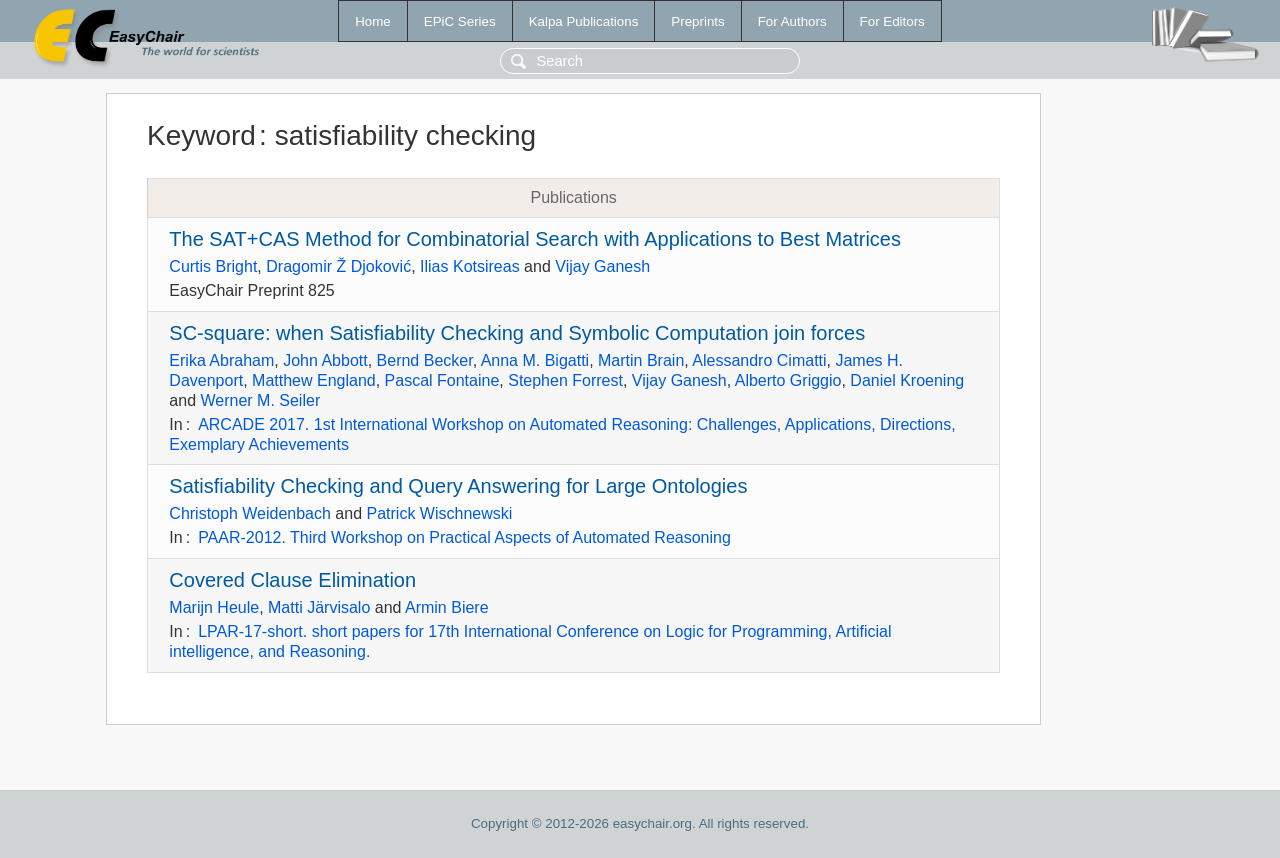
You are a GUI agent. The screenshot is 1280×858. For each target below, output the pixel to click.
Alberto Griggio (788, 380)
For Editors (892, 21)
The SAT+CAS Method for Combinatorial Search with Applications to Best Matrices (535, 239)
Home (373, 21)
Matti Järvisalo (319, 607)
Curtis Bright (213, 266)
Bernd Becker (425, 360)
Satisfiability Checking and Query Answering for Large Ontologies (458, 486)
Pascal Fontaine (442, 380)
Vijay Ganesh (602, 266)
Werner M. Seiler (260, 400)
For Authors (792, 21)
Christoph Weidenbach (250, 513)
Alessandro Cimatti (759, 360)
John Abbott (325, 360)
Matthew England (314, 380)
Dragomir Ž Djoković (338, 266)
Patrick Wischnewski (440, 513)
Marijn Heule (214, 607)
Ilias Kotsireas (470, 266)
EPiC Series (460, 21)
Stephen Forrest (565, 380)
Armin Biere (447, 607)
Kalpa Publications (584, 21)
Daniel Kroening (907, 380)
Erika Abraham (221, 360)
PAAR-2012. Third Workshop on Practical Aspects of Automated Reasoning (464, 537)
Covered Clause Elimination (292, 580)
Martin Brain (641, 360)
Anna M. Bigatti (535, 360)
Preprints (697, 21)
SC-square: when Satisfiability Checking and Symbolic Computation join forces (517, 333)
